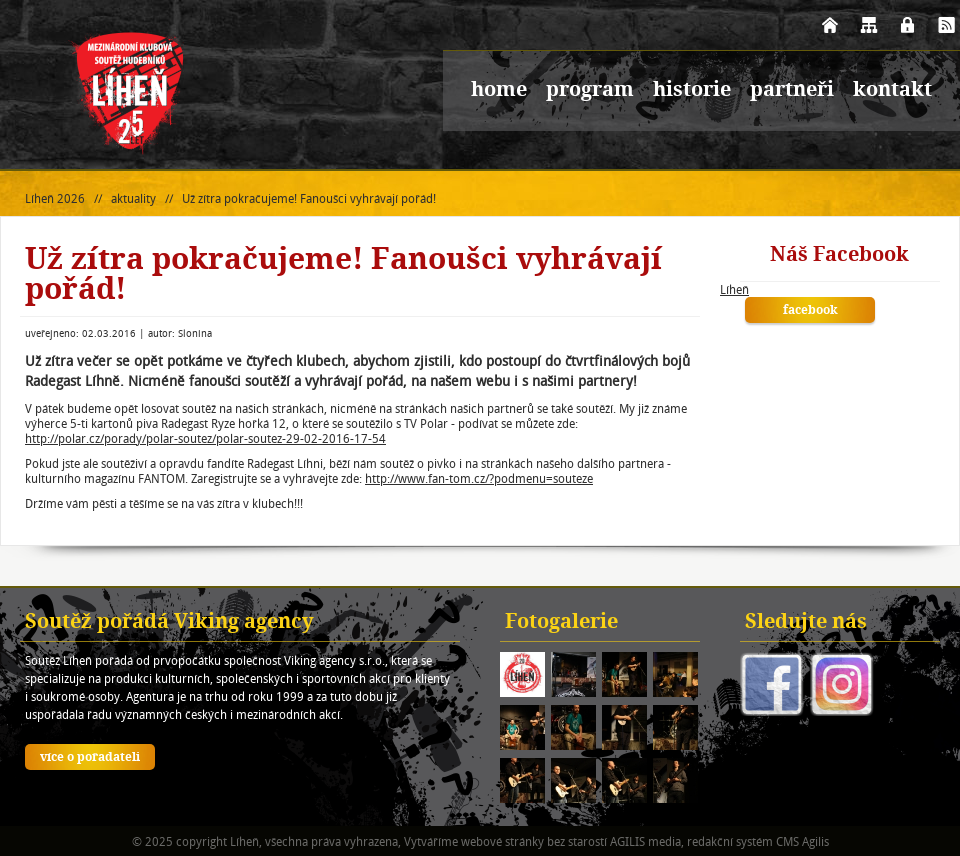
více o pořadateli (90, 758)
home (499, 91)
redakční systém (730, 841)
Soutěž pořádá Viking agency (169, 623)
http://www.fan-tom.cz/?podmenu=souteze (479, 478)
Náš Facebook (839, 256)
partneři (792, 91)
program (590, 91)
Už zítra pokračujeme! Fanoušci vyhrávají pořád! (309, 198)
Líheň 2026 (55, 198)
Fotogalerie (561, 623)
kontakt (892, 91)
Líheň (734, 289)
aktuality (133, 198)
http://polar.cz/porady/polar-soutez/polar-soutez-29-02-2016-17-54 (205, 438)
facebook (810, 311)
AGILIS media (645, 841)
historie (692, 91)
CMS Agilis (802, 841)
